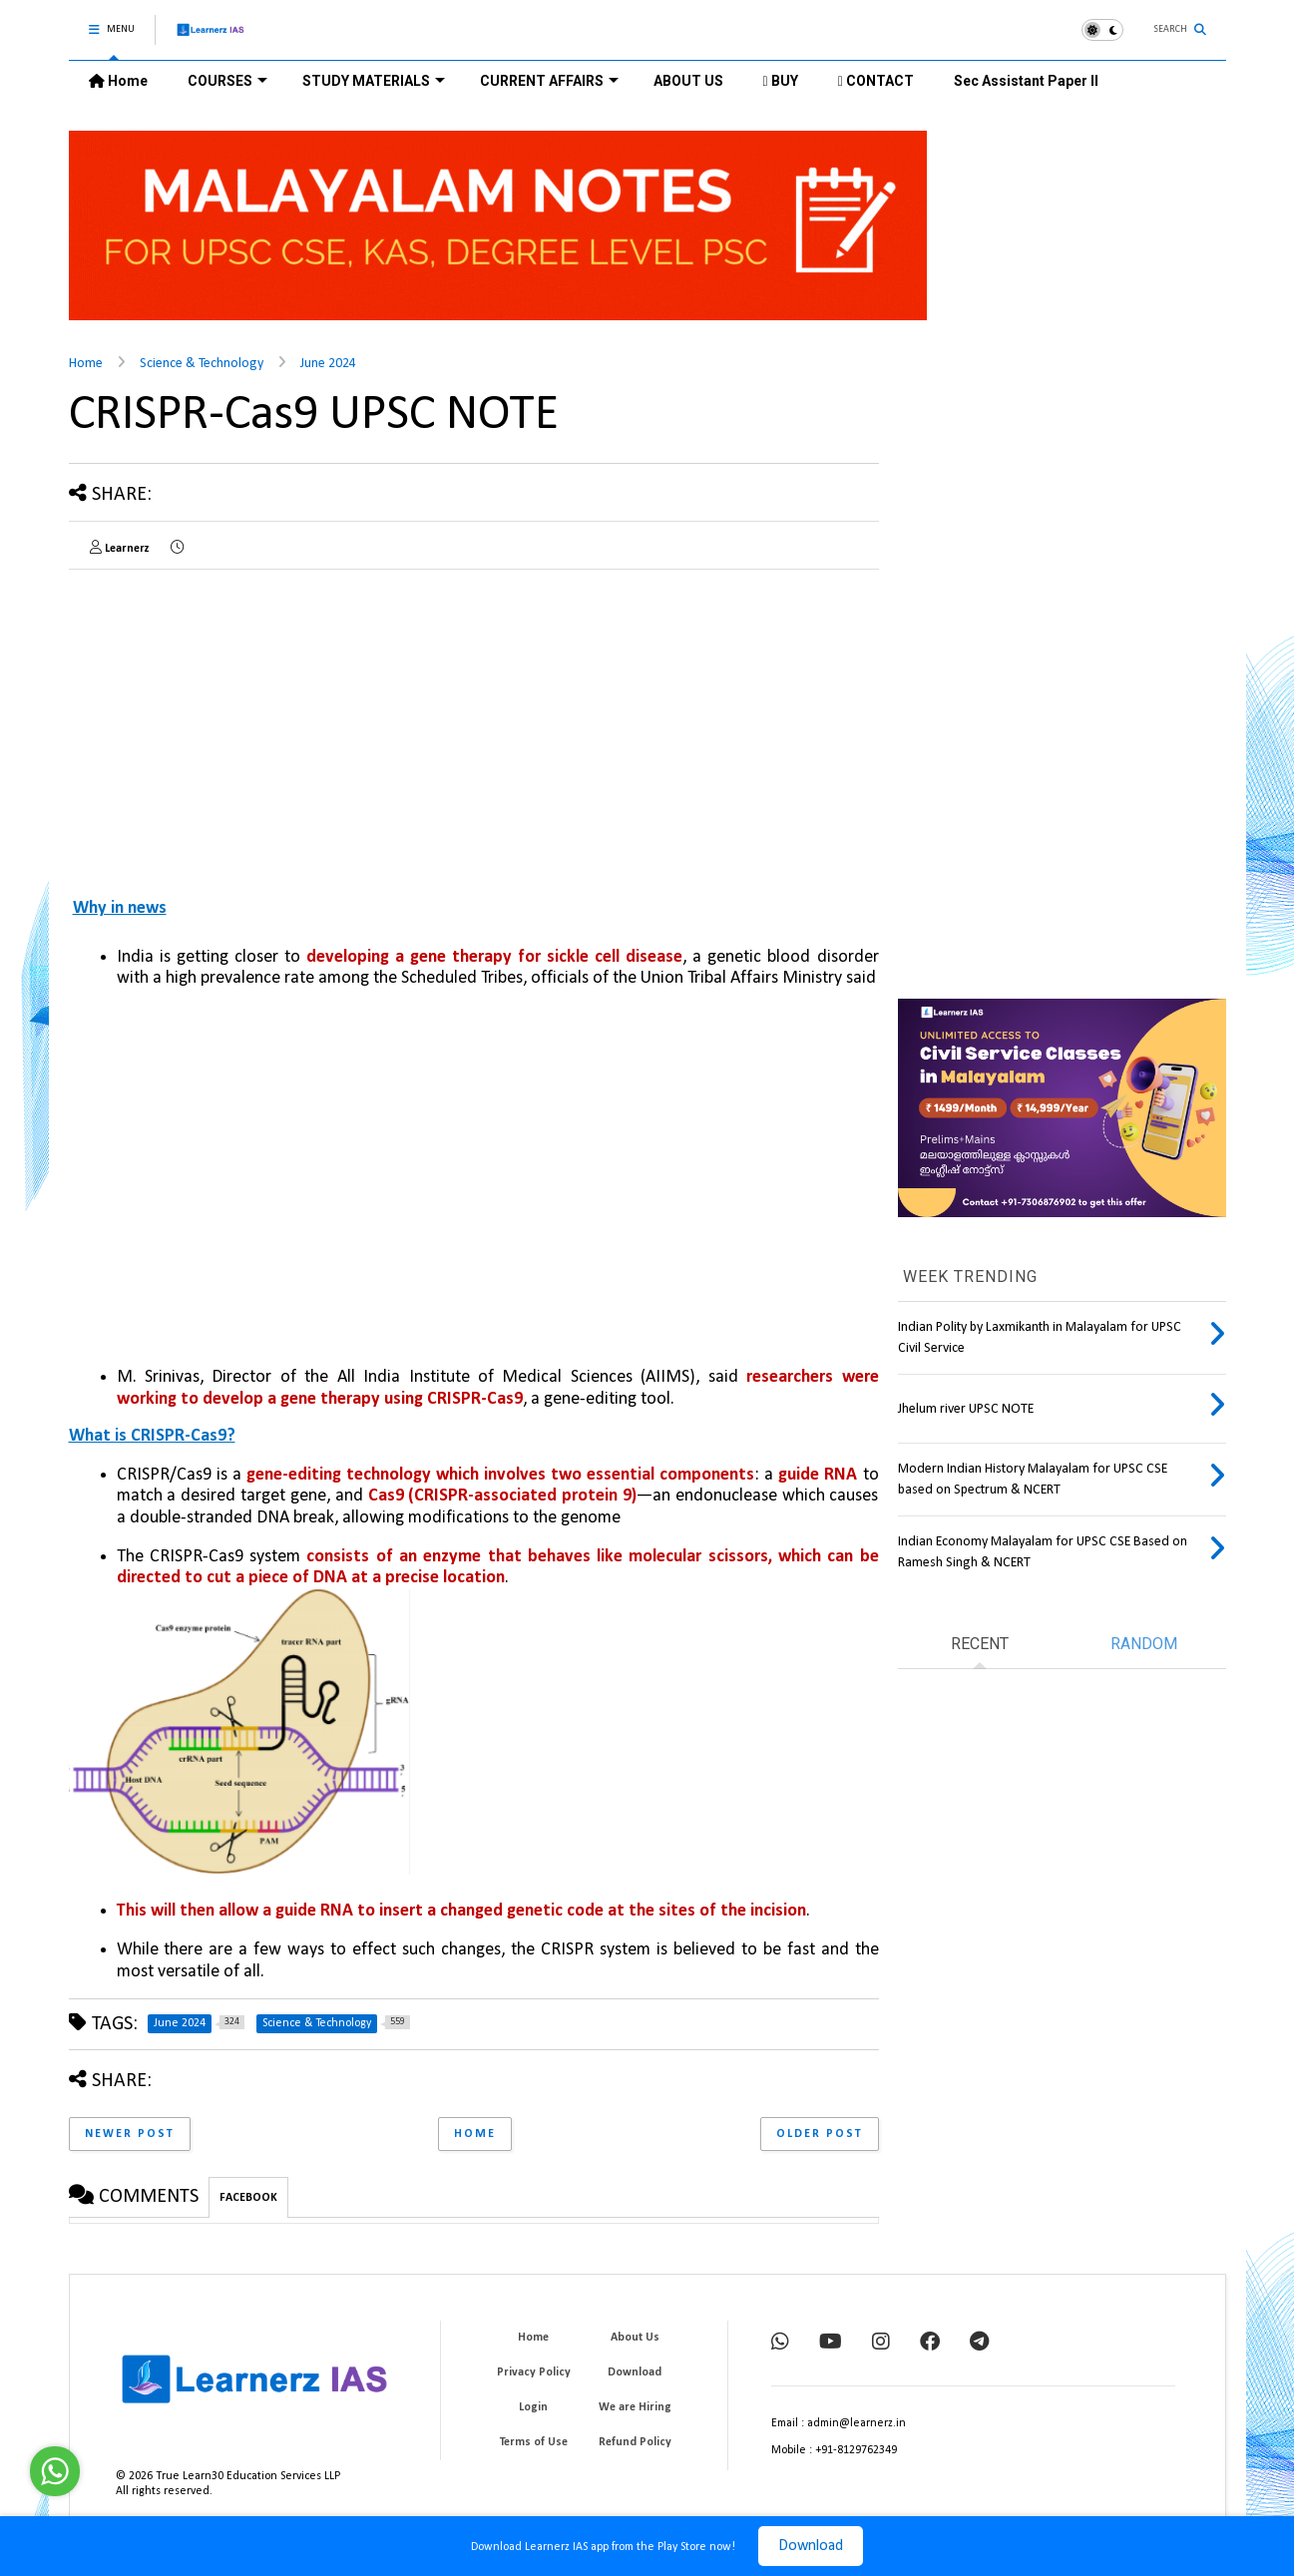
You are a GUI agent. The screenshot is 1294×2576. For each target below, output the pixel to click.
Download (810, 2546)
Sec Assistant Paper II (1026, 81)
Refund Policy (635, 2442)
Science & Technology (201, 363)
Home (118, 81)
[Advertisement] (236, 724)
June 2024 (328, 363)
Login (533, 2407)
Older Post (819, 2134)
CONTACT (876, 81)
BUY (780, 81)
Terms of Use (534, 2442)
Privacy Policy (534, 2372)
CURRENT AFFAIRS (549, 81)
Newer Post (130, 2134)
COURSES (227, 81)
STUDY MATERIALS (373, 81)
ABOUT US (688, 81)
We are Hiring (635, 2407)
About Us (635, 2338)
